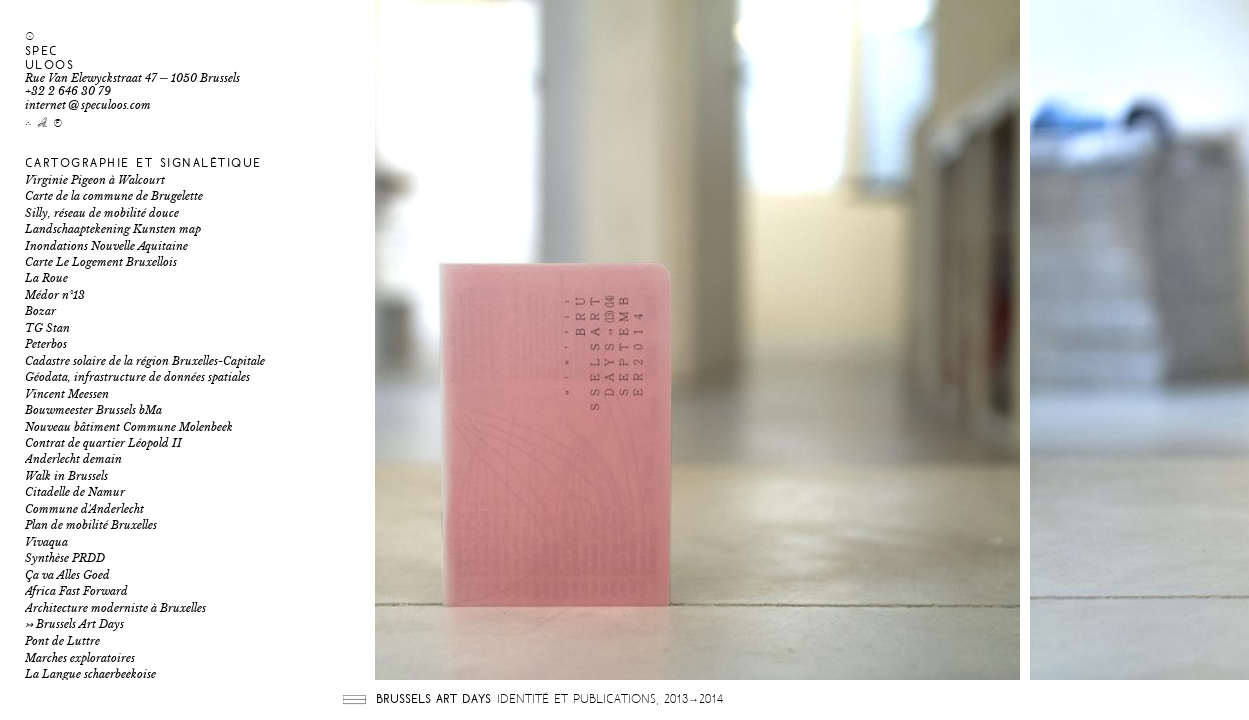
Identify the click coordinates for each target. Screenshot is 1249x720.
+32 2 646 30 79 (68, 91)
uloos (50, 65)
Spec (42, 51)
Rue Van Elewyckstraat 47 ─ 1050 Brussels (132, 78)
